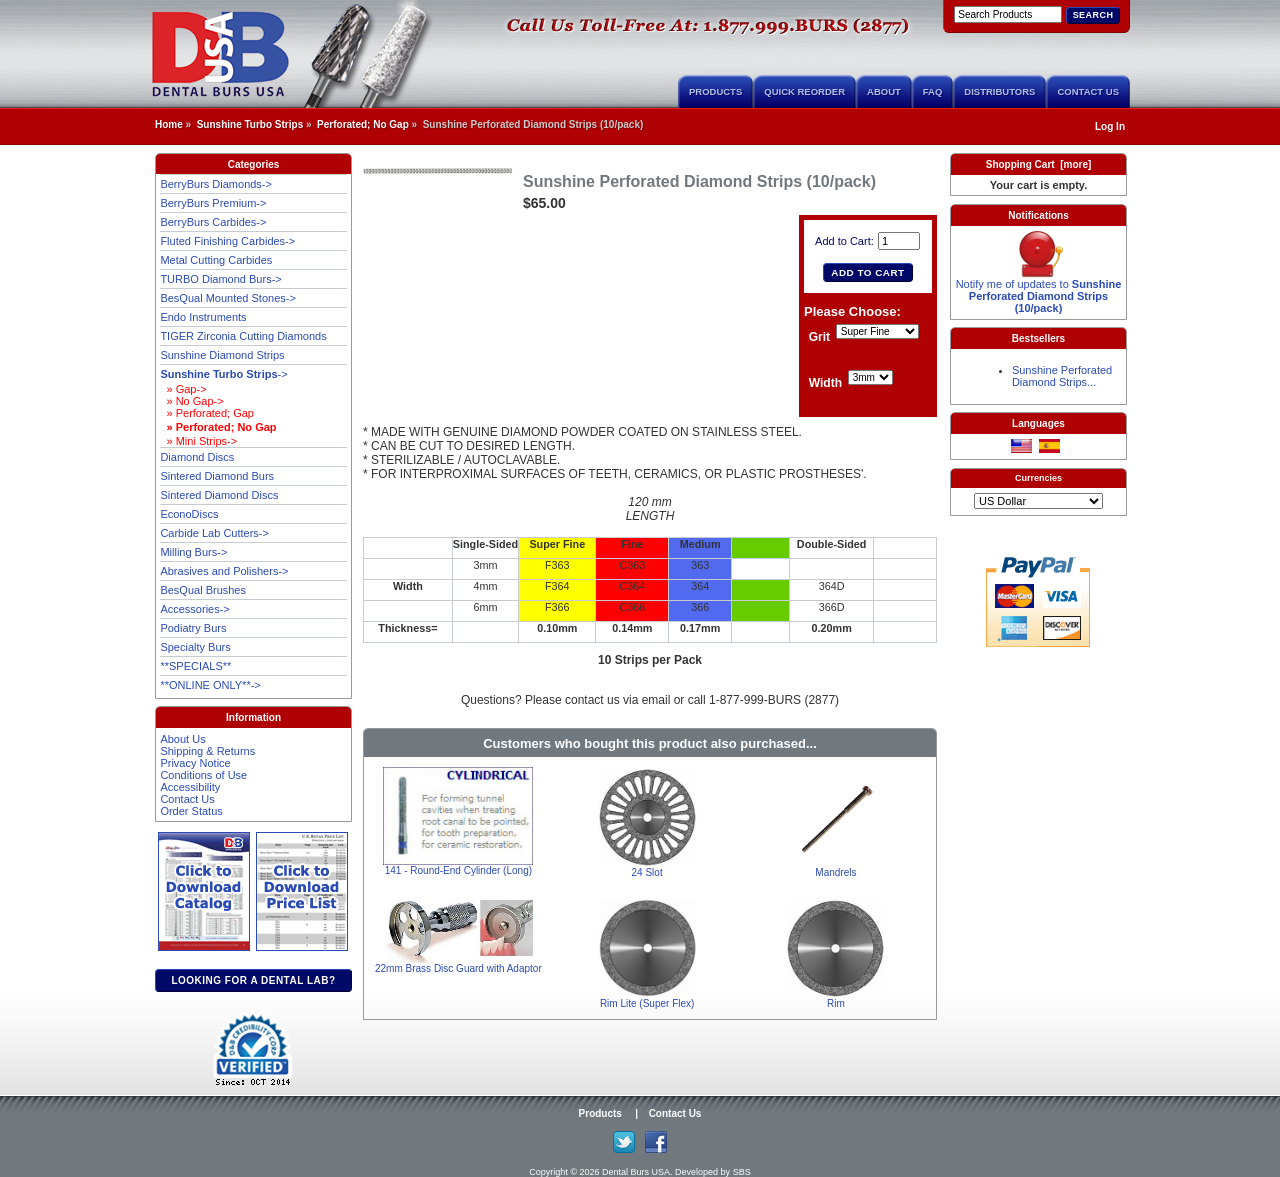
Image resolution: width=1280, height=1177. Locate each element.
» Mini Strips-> (198, 441)
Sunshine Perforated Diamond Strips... (1062, 376)
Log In (1110, 126)
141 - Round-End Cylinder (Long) (458, 870)
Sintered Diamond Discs (219, 495)
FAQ (933, 91)
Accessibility (190, 787)
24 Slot (647, 872)
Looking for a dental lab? (253, 980)
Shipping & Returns (207, 751)
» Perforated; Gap (207, 413)
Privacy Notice (195, 763)
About (884, 91)
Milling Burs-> (193, 552)
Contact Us (1088, 91)
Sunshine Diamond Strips (222, 355)
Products (715, 91)
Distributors (999, 91)
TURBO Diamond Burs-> (220, 279)
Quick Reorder (804, 91)
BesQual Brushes (203, 590)
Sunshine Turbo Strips (250, 124)
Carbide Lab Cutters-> (214, 533)
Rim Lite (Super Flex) (647, 1003)
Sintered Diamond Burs (217, 476)
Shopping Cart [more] (1039, 164)
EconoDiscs (189, 514)
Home (169, 124)
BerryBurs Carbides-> (213, 222)
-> (223, 374)
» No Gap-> (191, 401)
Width (825, 384)
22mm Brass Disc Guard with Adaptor (458, 968)
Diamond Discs (197, 457)
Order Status (191, 811)
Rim (836, 1003)
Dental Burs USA (636, 1172)
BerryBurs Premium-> (213, 203)
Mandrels (835, 872)
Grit (820, 338)
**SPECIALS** (195, 666)
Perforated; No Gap (363, 124)
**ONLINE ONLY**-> (210, 685)
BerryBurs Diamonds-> (216, 184)
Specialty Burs (195, 647)
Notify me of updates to (1039, 291)
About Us (182, 739)
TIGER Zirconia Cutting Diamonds (243, 336)
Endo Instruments (203, 317)
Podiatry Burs (193, 628)
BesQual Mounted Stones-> (227, 298)
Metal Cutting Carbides (216, 260)
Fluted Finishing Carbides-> (227, 241)
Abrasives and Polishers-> (224, 571)
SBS (742, 1172)
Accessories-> (194, 609)
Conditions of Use (203, 775)
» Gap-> (183, 389)
